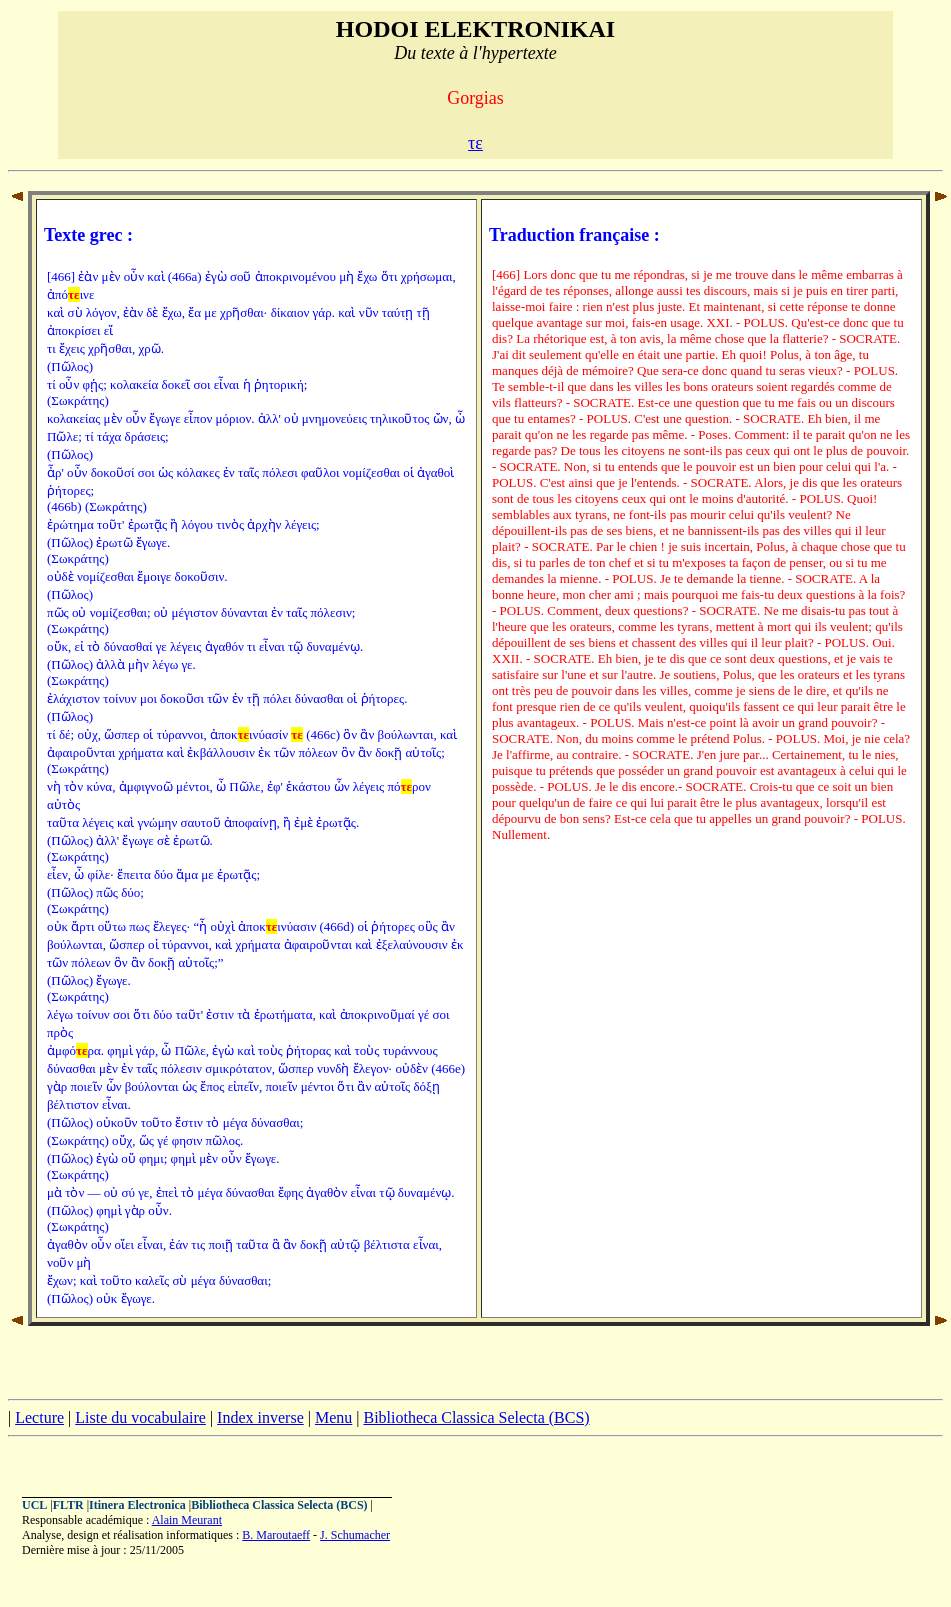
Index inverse (260, 1417)
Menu (333, 1417)
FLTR (68, 1505)
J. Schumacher (355, 1535)
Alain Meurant (187, 1520)
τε (475, 143)
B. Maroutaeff (276, 1535)
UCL (34, 1505)
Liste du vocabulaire (140, 1417)
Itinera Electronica (137, 1505)
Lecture (39, 1417)
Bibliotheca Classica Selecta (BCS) (476, 1417)
